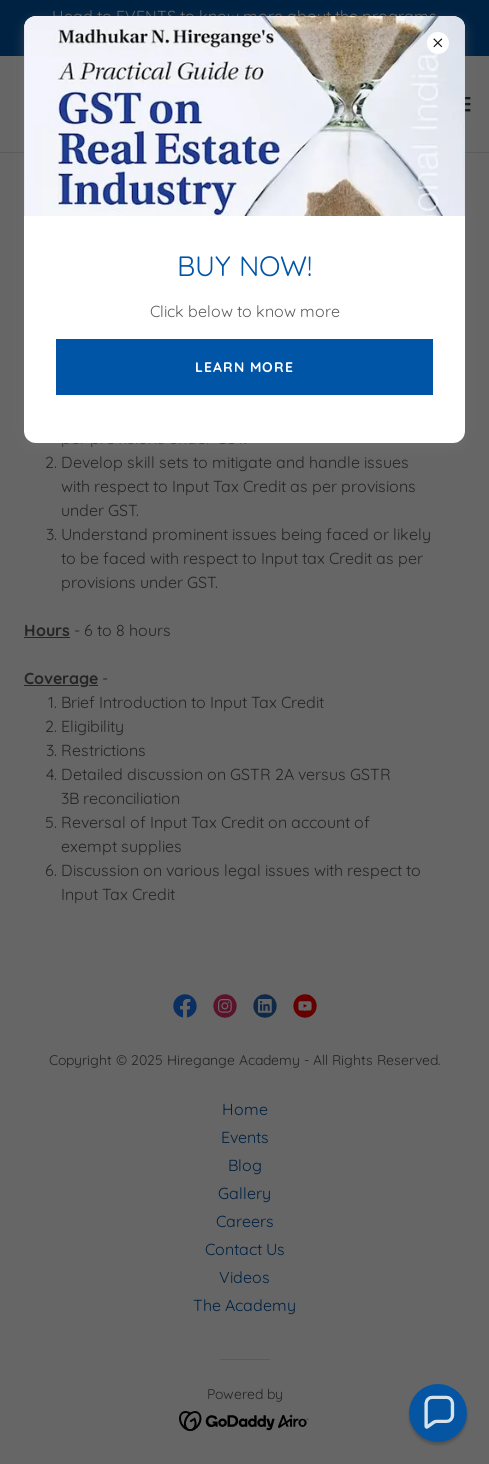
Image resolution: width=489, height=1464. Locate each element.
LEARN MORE (244, 367)
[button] (438, 1413)
